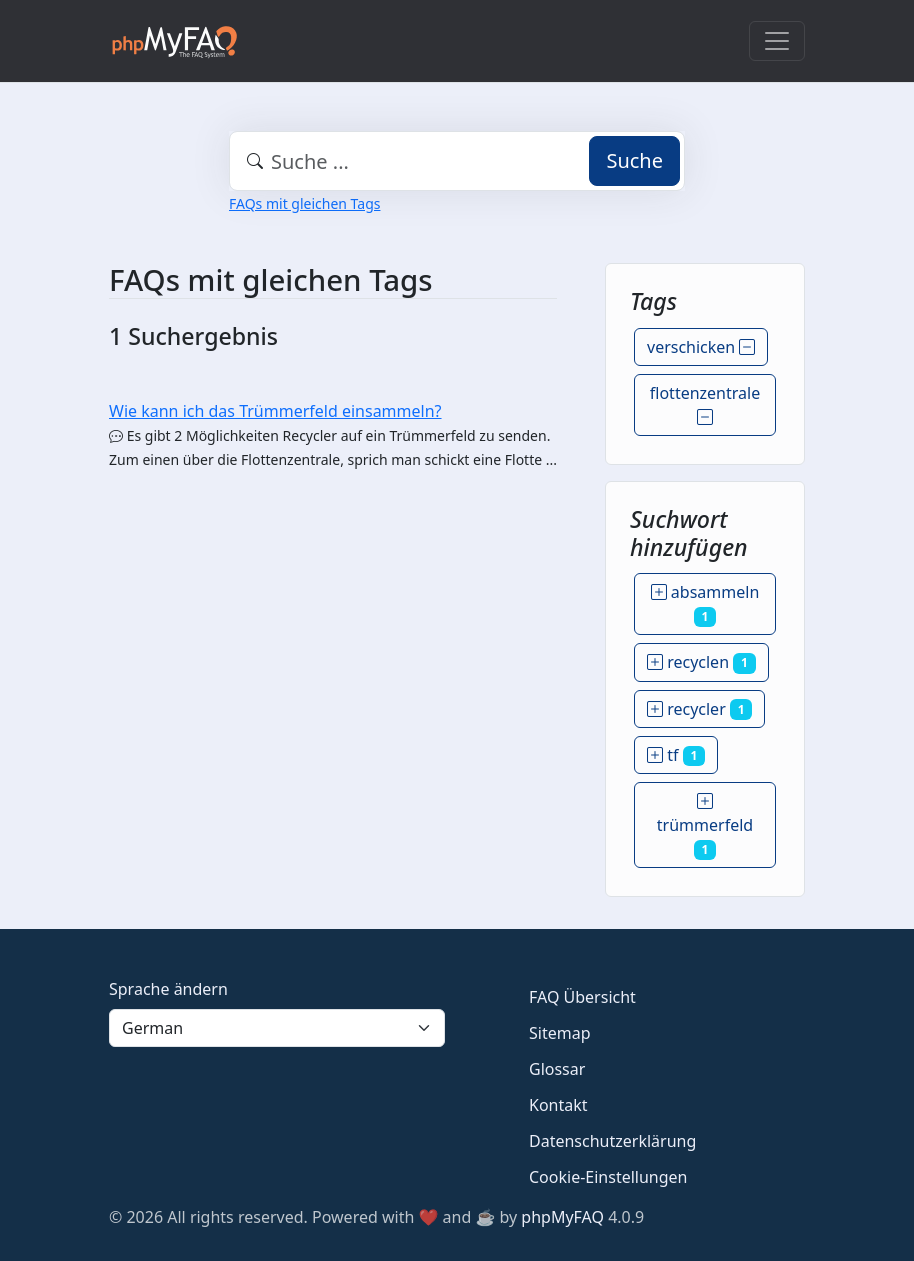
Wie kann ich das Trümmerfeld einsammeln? (275, 411)
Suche (634, 160)
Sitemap (560, 1033)
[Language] (277, 1028)
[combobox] (457, 161)
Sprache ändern (168, 989)
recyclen (701, 662)
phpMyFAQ (562, 1217)
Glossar (557, 1069)
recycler (699, 709)
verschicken (701, 347)
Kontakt (558, 1105)
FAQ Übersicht (582, 997)
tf (676, 755)
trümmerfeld (705, 825)
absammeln (705, 604)
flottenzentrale (705, 405)
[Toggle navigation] (777, 41)
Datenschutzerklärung (612, 1141)
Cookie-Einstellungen (608, 1177)
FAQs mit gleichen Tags (304, 203)
